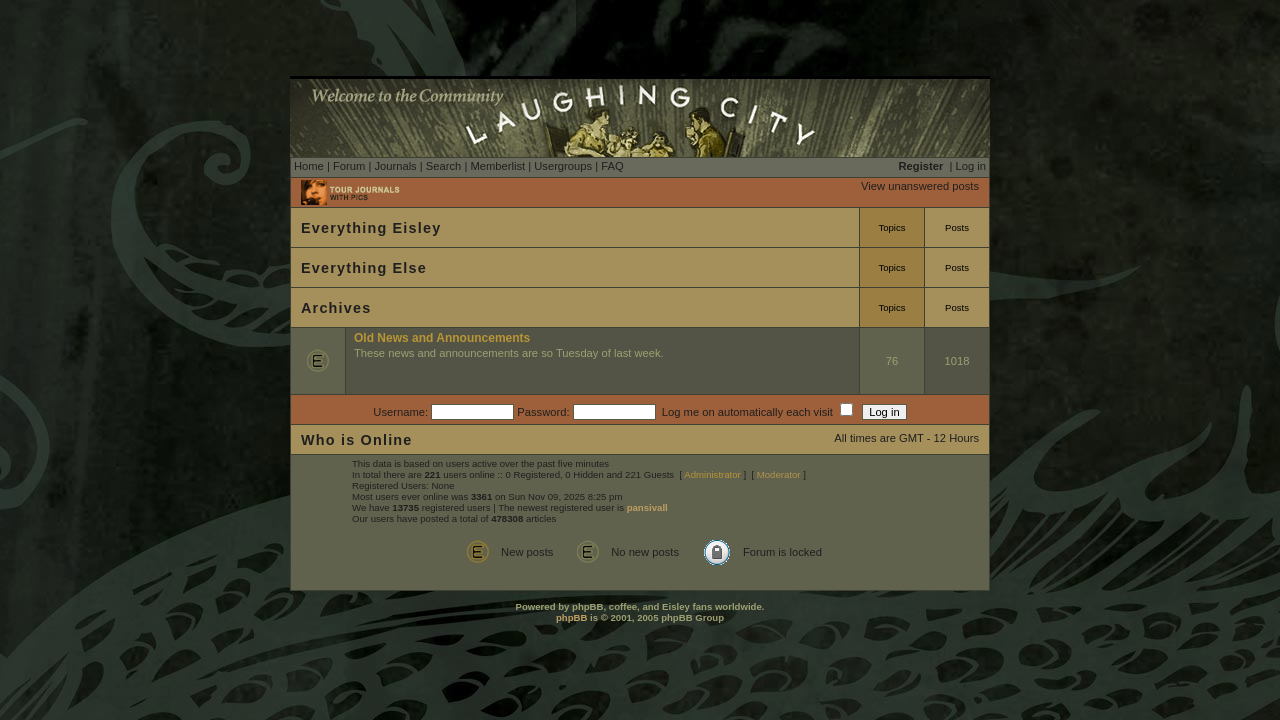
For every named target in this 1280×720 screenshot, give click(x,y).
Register (921, 166)
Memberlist (497, 166)
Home (309, 166)
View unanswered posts (920, 186)
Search (443, 166)
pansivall (647, 507)
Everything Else (364, 268)
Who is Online (357, 440)
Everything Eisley (371, 228)
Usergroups (563, 166)
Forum (349, 166)
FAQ (612, 166)
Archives (336, 308)
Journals (395, 166)
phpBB (571, 617)
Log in (971, 166)
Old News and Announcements (442, 338)
